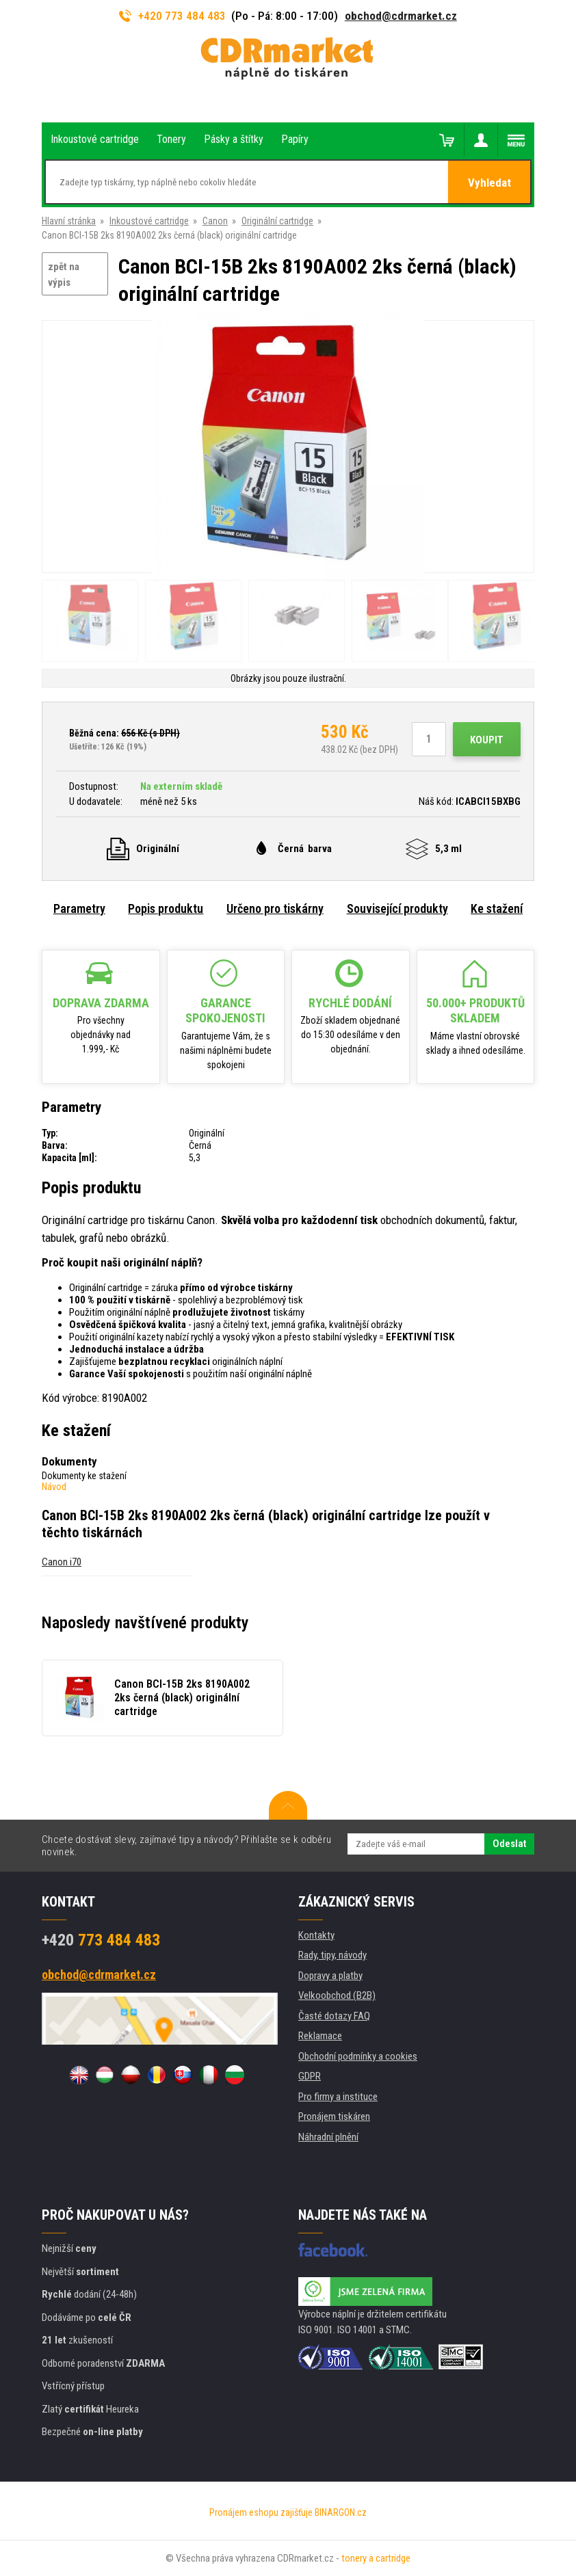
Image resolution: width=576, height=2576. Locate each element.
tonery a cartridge (375, 2558)
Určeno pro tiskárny (275, 908)
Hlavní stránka (69, 220)
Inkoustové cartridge (149, 220)
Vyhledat (489, 182)
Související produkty (397, 908)
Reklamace (320, 2036)
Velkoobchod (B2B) (337, 1995)
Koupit (486, 740)
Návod (54, 1486)
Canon (215, 220)
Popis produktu (165, 908)
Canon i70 (61, 1562)
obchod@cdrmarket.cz (401, 16)
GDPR (309, 2076)
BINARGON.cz (341, 2512)
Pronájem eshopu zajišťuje (261, 2512)
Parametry (79, 908)
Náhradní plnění (328, 2137)
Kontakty (316, 1935)
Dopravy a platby (330, 1975)
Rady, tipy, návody (332, 1955)
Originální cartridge (277, 220)
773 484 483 (101, 1940)
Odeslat (509, 1843)
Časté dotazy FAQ (334, 2016)
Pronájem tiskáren (334, 2116)
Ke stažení (497, 908)
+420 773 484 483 (172, 16)
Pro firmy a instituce (338, 2096)
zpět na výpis (63, 275)
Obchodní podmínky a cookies (357, 2056)
